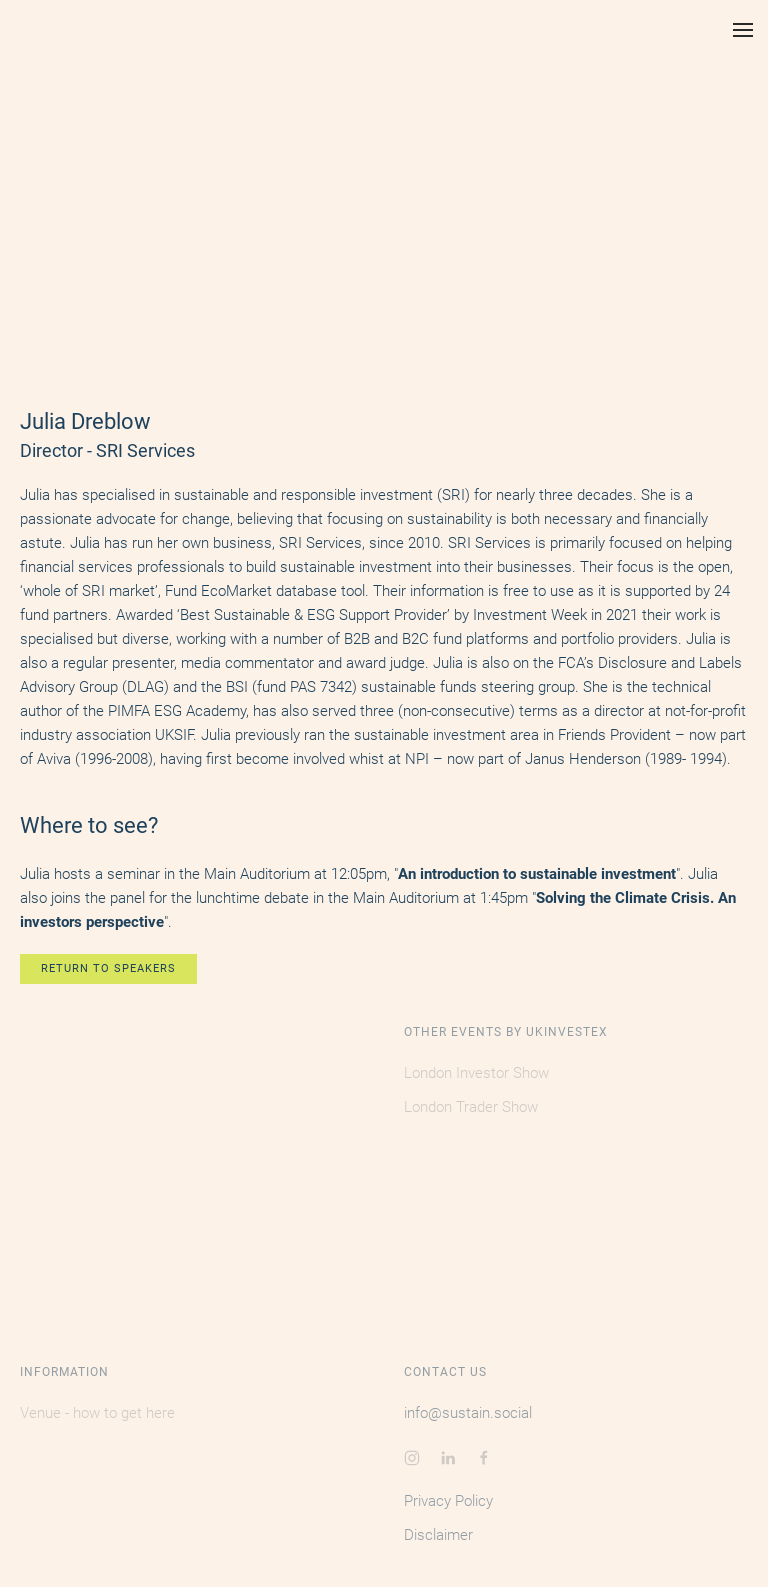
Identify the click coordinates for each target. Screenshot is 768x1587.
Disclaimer (438, 1535)
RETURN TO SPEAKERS (108, 968)
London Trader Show (471, 1107)
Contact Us (445, 1372)
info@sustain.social (468, 1413)
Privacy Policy (448, 1501)
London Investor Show (476, 1073)
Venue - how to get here (97, 1413)
